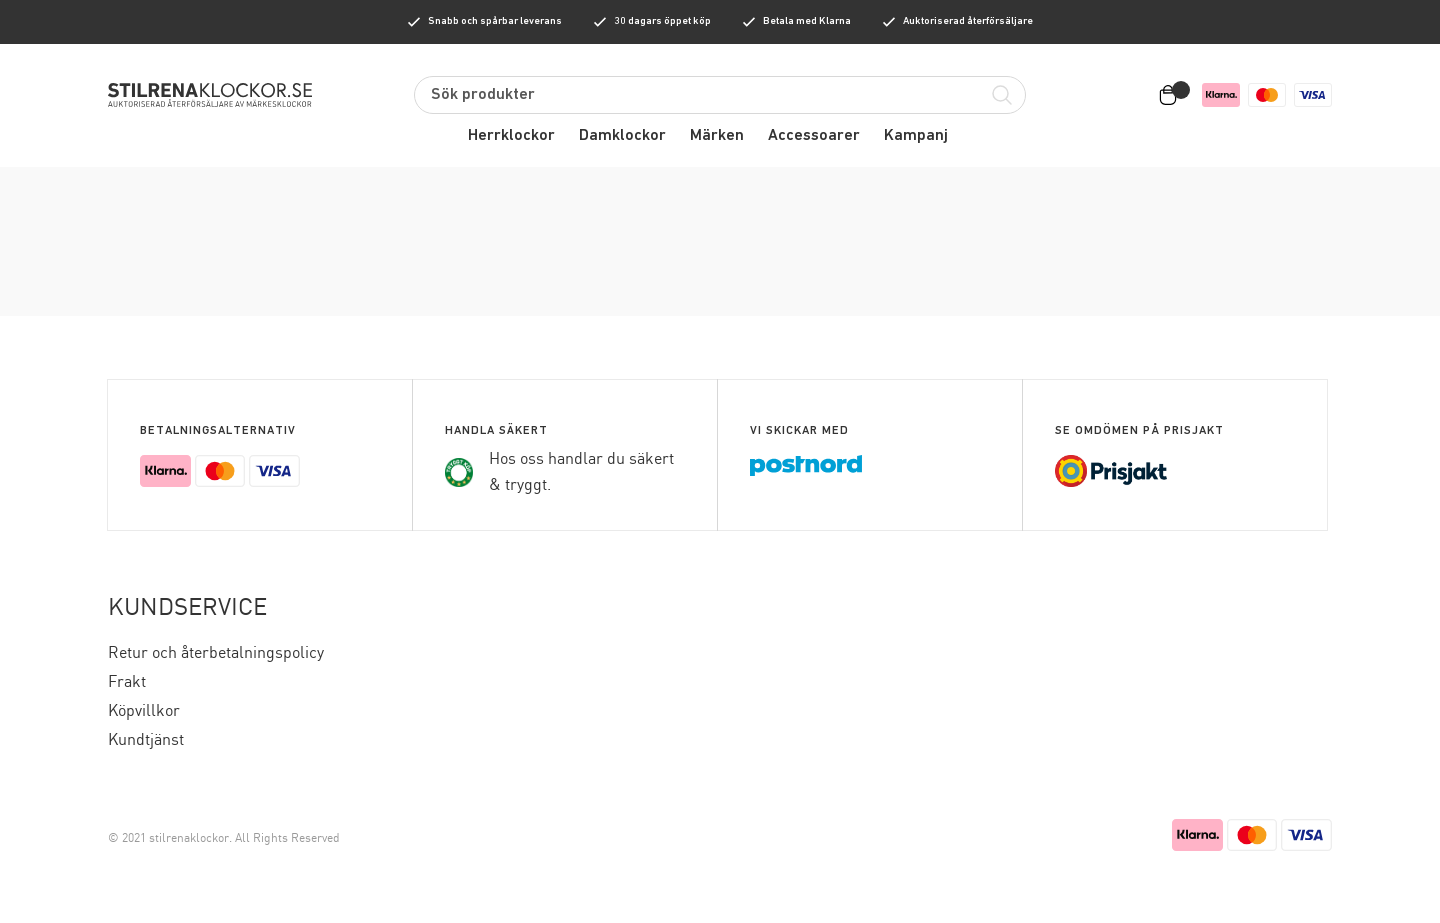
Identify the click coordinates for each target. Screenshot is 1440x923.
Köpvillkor (144, 711)
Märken (717, 136)
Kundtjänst (146, 740)
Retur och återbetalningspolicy (216, 653)
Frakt (127, 682)
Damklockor (622, 136)
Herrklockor (511, 136)
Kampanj (916, 136)
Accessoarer (814, 136)
